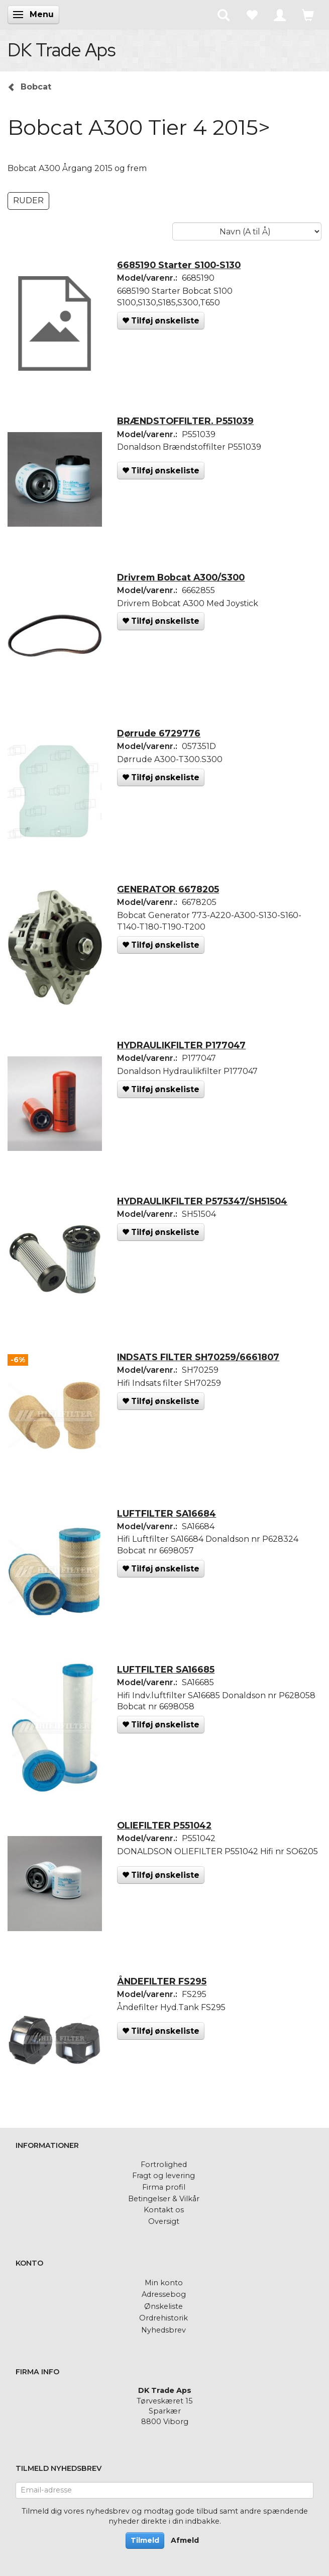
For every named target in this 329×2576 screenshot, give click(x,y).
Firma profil (163, 2187)
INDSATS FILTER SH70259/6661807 (198, 1357)
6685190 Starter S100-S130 (179, 265)
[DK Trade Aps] (62, 50)
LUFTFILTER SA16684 (166, 1513)
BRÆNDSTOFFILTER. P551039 (185, 421)
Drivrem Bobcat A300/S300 (181, 577)
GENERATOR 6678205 (168, 889)
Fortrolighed (164, 2164)
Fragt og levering (163, 2175)
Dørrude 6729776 (158, 733)
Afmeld (185, 2540)
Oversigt (163, 2221)
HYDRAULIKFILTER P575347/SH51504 (202, 1201)
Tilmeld (145, 2540)
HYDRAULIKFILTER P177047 (181, 1045)
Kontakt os (164, 2209)
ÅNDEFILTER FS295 (161, 1981)
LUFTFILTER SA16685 (165, 1669)
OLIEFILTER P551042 (164, 1825)
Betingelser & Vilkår (163, 2198)
